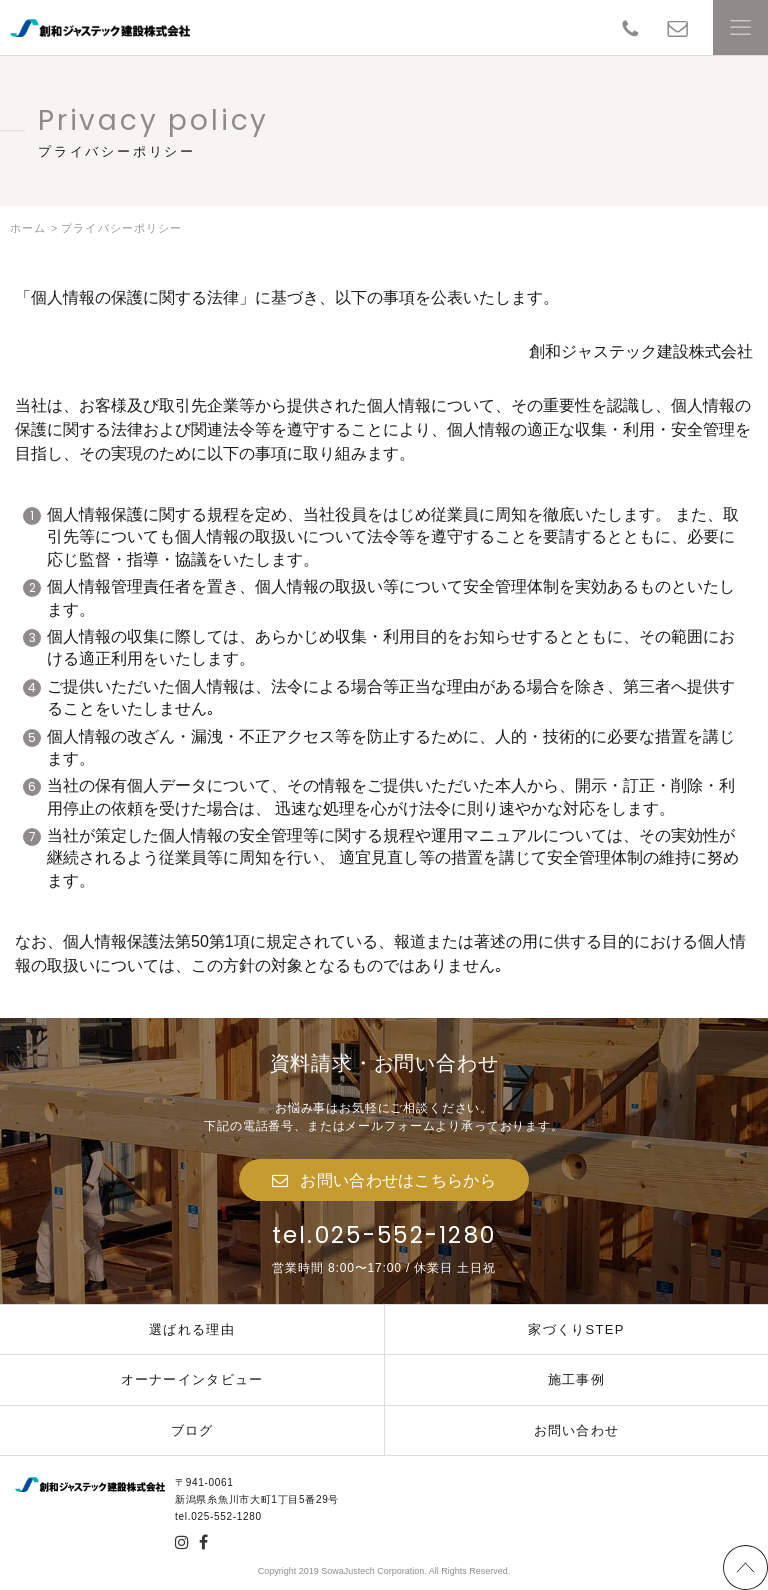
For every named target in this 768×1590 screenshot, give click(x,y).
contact (677, 27)
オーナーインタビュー (192, 1379)
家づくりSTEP (576, 1329)
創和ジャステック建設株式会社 (100, 28)
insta (182, 1542)
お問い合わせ (577, 1430)
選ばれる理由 (192, 1329)
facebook (203, 1542)
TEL (630, 27)
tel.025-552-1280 (384, 1235)
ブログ (192, 1430)
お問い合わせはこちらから (398, 1180)
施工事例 (576, 1379)
